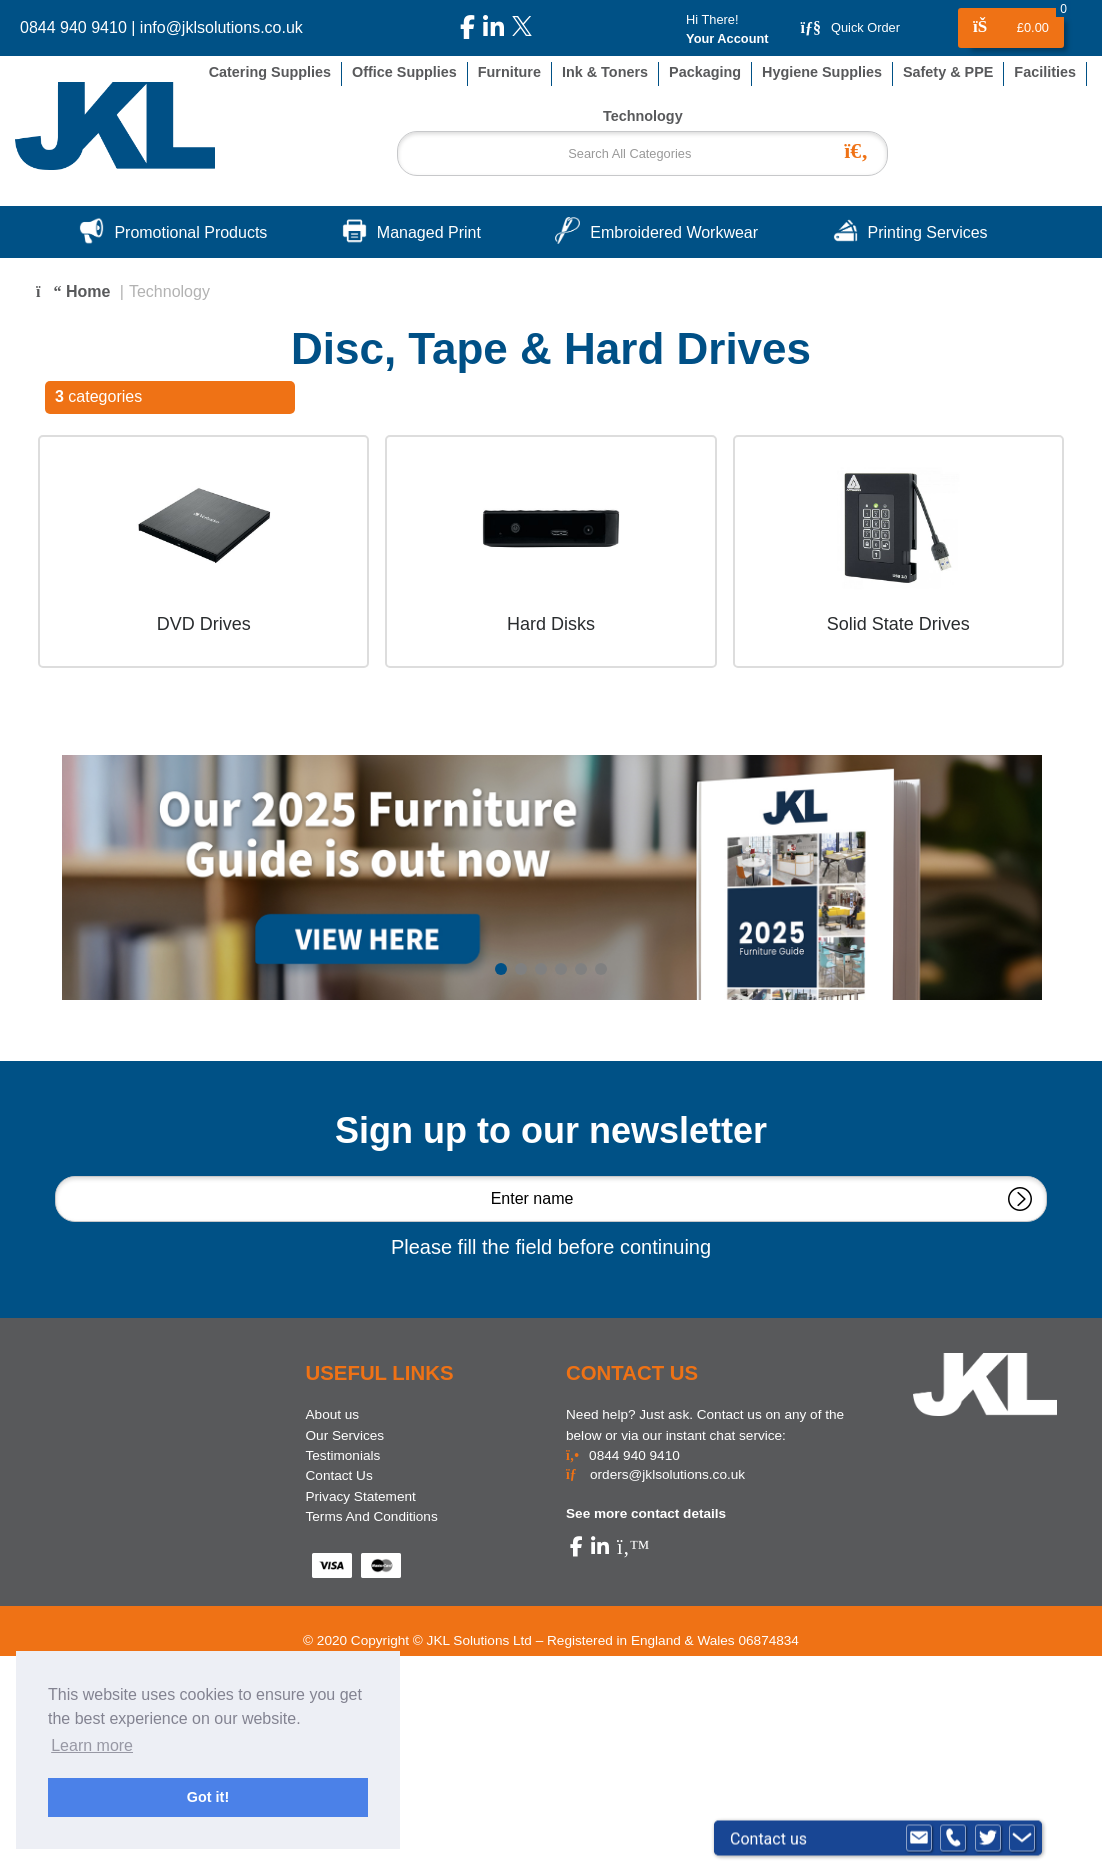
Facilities (1045, 72)
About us (333, 1414)
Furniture (509, 72)
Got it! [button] (208, 1797)
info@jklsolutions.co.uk (221, 27)
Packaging (705, 72)
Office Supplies (404, 72)
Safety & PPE (948, 72)
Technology (169, 291)
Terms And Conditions (372, 1516)
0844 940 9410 (73, 27)
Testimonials (343, 1455)
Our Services (345, 1435)
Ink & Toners (605, 72)
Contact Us (339, 1475)
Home (73, 291)
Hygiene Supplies (822, 72)
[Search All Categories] (642, 153)
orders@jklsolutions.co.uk (655, 1474)
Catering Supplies (270, 72)
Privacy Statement (361, 1496)
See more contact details (646, 1513)
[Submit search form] (861, 148)
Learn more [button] (92, 1745)
